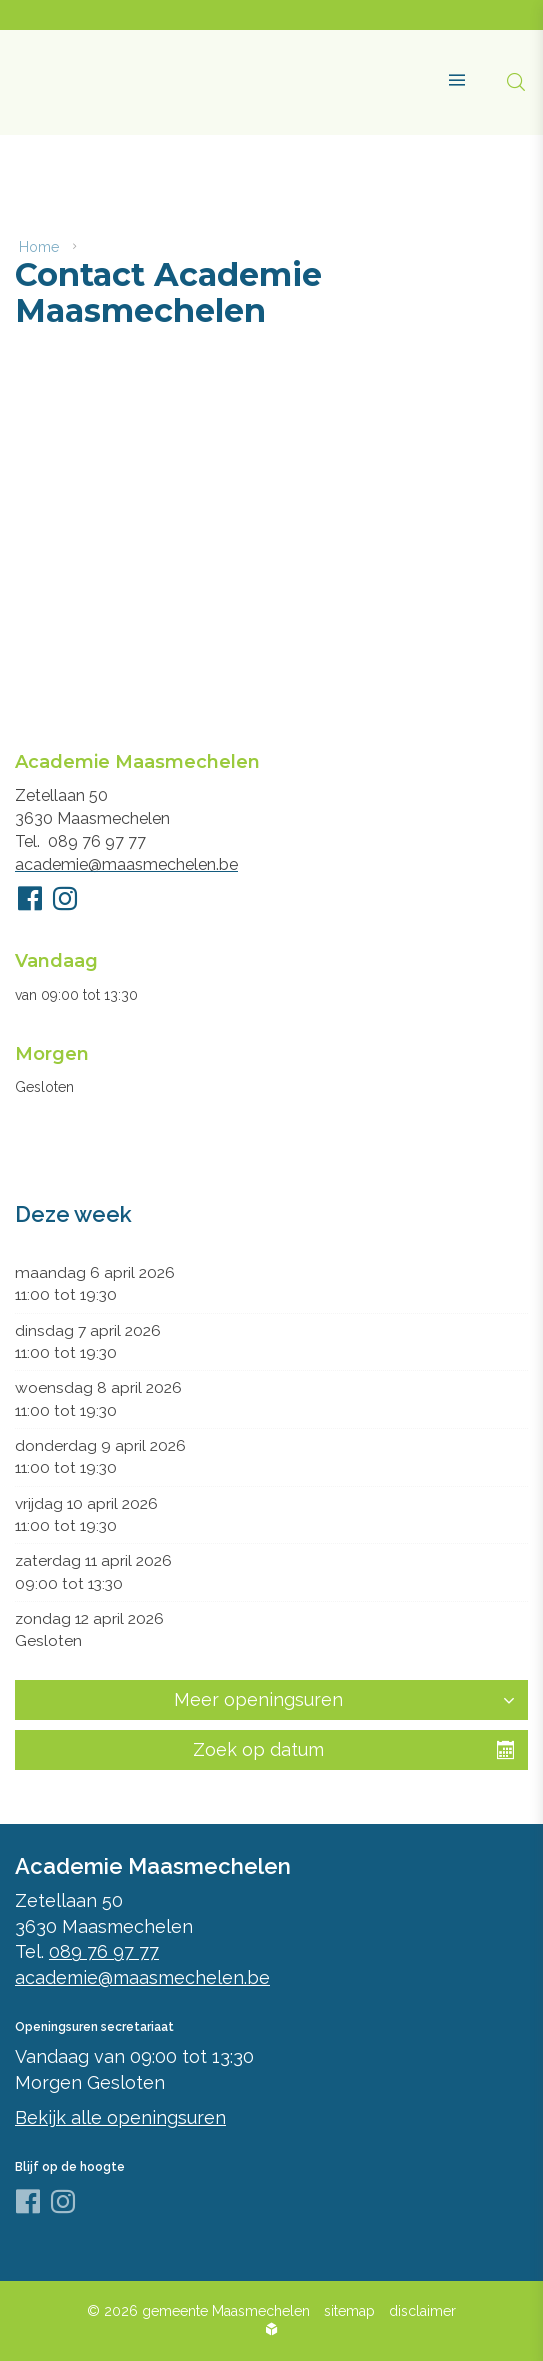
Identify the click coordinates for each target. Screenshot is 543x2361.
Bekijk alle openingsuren (120, 2117)
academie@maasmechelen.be (126, 864)
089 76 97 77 (97, 841)
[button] (449, 72)
